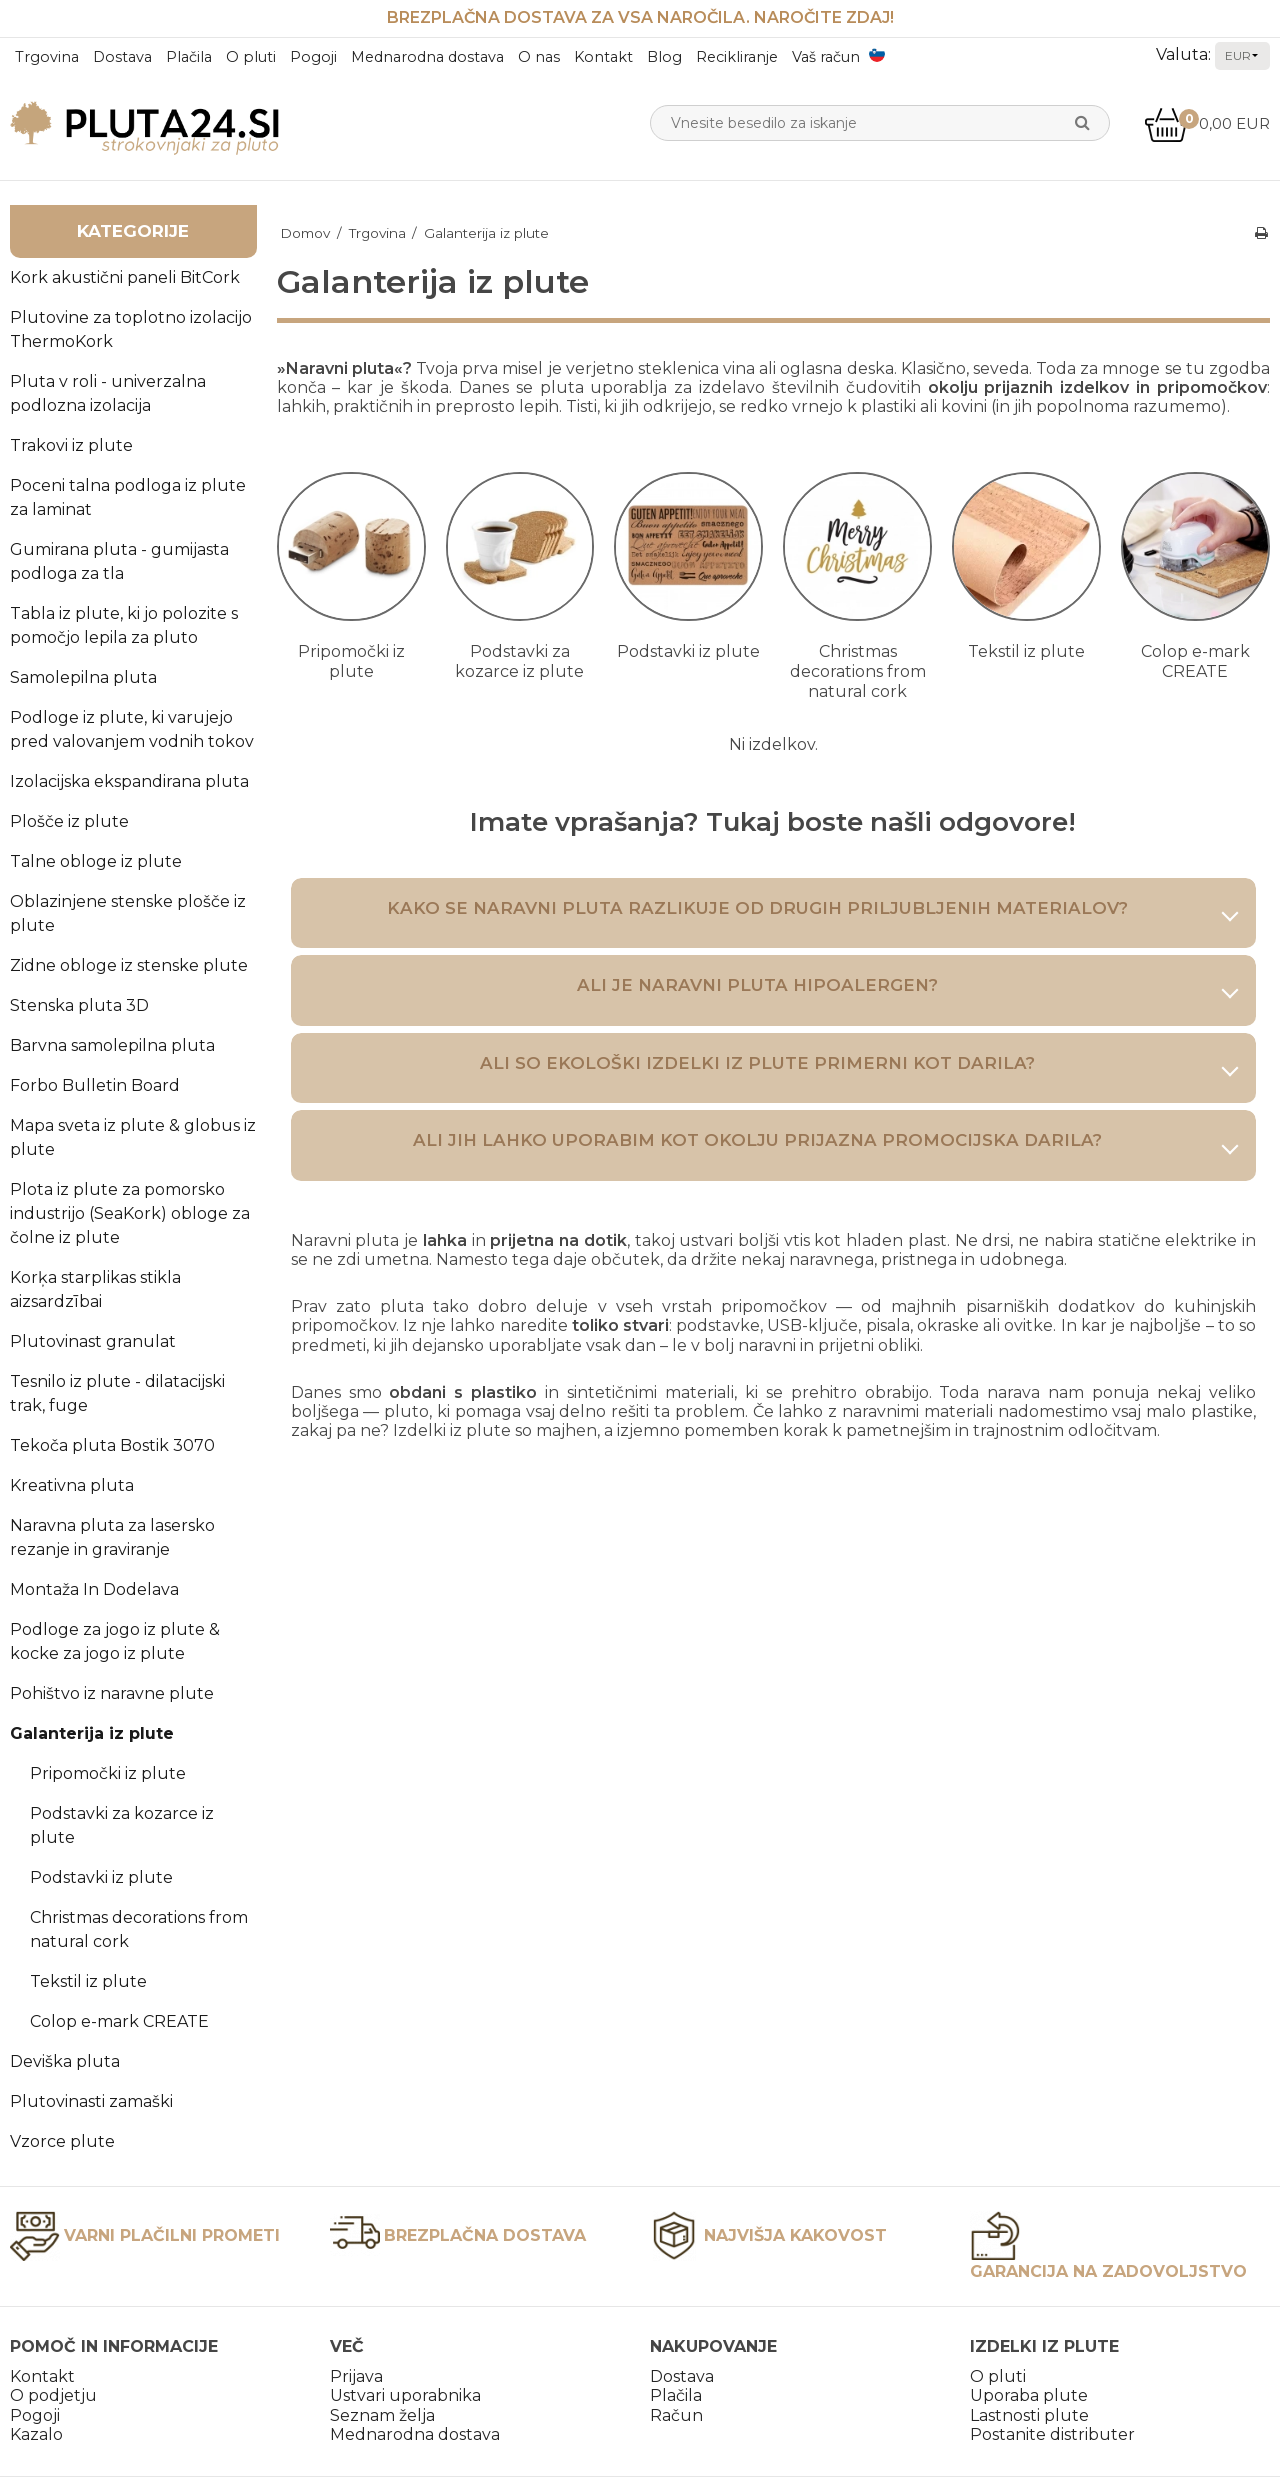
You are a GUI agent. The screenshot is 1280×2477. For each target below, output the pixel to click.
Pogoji (313, 57)
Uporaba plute (1029, 2395)
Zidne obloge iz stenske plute (129, 965)
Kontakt (603, 57)
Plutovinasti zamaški (91, 2101)
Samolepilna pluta (83, 677)
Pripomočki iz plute (108, 1773)
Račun (676, 2415)
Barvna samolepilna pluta (112, 1045)
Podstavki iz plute (101, 1877)
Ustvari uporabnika (405, 2395)
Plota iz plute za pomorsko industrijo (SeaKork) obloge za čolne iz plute (130, 1213)
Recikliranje (737, 57)
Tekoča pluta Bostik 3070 (112, 1445)
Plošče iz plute (69, 821)
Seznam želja (382, 2415)
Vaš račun (826, 57)
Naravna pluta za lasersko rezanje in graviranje (112, 1537)
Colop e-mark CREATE (119, 2021)
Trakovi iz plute (71, 445)
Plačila (189, 57)
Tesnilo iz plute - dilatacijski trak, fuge (117, 1393)
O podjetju (53, 2395)
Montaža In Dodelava (94, 1589)
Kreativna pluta (72, 1485)
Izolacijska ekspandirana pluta (129, 781)
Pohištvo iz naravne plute (112, 1693)
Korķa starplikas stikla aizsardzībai (95, 1289)
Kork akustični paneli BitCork (125, 277)
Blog (664, 57)
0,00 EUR (1207, 123)
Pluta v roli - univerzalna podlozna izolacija (108, 393)
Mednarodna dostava (427, 57)
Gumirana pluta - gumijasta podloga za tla (119, 561)
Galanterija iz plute (92, 1733)
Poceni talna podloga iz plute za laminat (128, 497)
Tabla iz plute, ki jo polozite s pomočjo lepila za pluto (124, 625)
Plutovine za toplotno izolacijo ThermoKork (131, 329)
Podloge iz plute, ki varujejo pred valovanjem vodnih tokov (132, 729)
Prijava (356, 2376)
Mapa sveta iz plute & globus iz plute (133, 1137)
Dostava (122, 57)
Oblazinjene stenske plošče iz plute (128, 913)
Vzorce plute (62, 2141)
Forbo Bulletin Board (95, 1085)
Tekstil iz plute (88, 1981)
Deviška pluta (65, 2061)
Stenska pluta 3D (79, 1005)
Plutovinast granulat (93, 1341)
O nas (539, 57)
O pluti (251, 57)
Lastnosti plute (1029, 2415)
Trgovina (47, 57)
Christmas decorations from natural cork (139, 1929)
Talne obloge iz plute (96, 861)
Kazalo (36, 2434)
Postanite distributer (1052, 2434)
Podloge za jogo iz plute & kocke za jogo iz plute (115, 1641)
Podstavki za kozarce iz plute (122, 1825)
